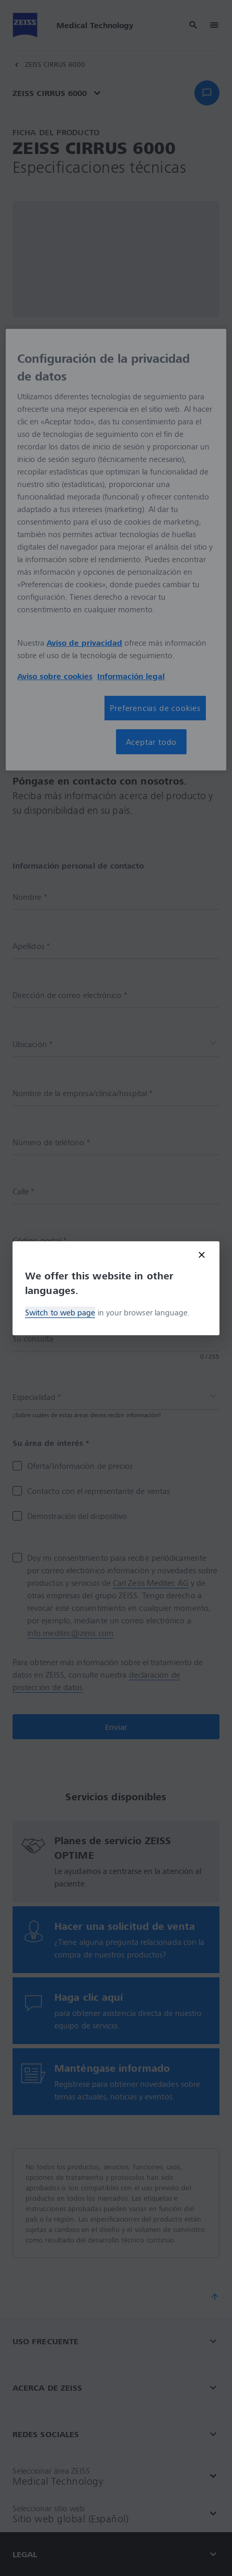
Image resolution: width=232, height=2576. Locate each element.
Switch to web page (60, 1312)
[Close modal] (201, 1255)
